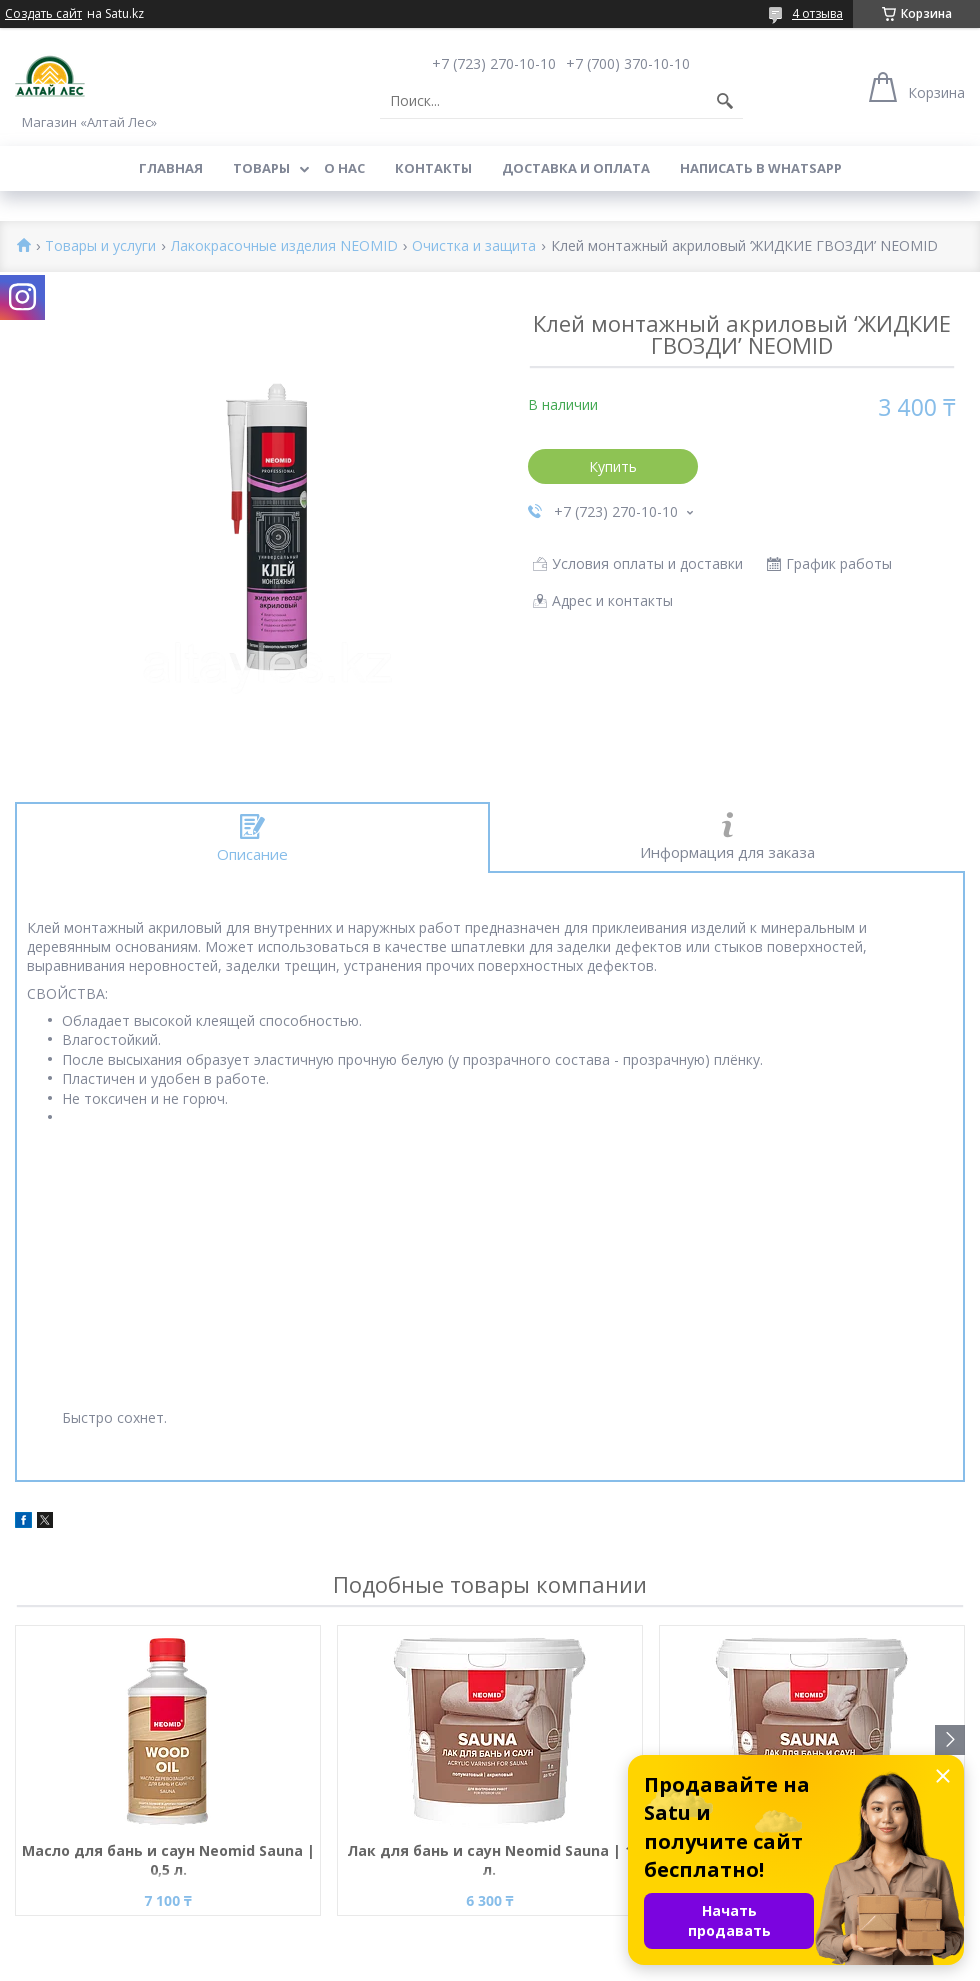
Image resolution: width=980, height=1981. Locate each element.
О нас (344, 168)
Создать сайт (43, 14)
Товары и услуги (100, 246)
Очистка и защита (474, 246)
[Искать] (725, 101)
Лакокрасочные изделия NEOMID (284, 246)
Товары (261, 168)
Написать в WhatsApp (761, 168)
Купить (613, 466)
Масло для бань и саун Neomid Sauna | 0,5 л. (168, 1860)
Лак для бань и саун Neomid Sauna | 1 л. (490, 1860)
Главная (171, 168)
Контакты (433, 168)
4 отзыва (817, 13)
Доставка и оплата (576, 168)
